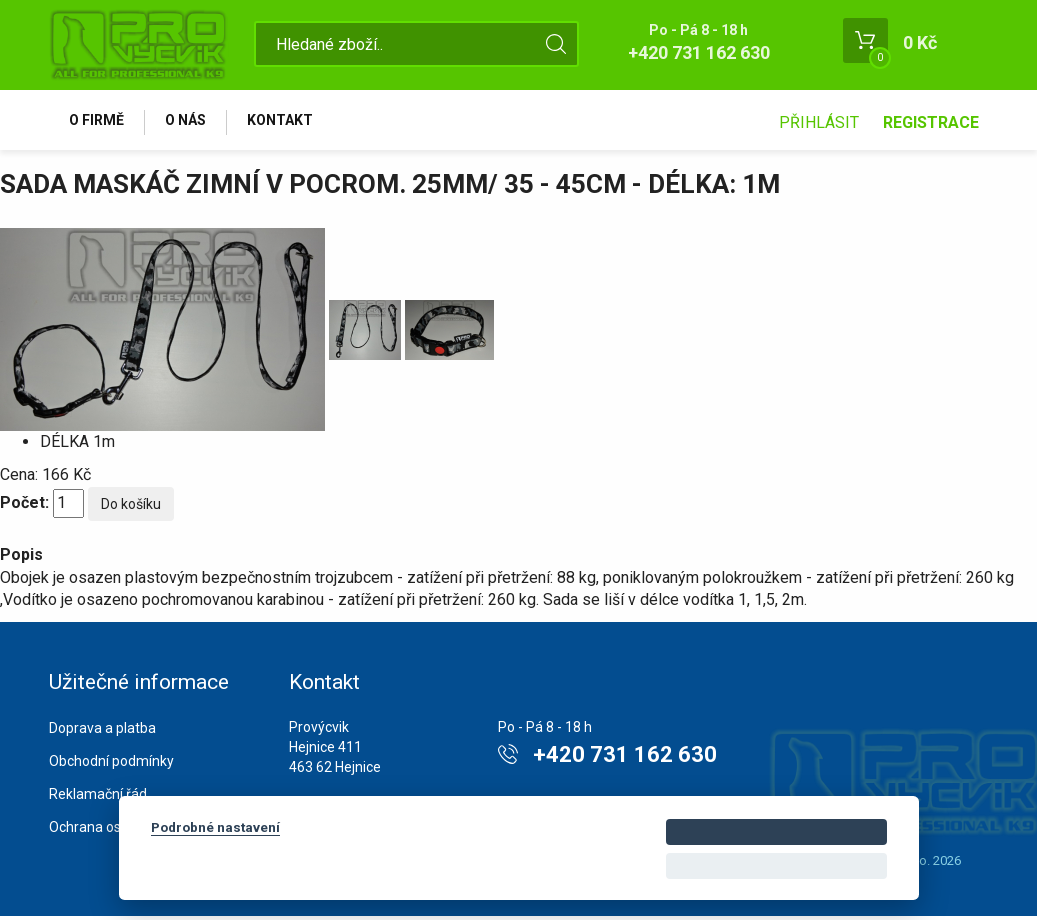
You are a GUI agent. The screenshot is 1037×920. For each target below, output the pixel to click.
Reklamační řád (98, 798)
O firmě (99, 122)
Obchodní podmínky (111, 766)
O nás (192, 122)
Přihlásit (819, 122)
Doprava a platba (102, 733)
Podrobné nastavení (215, 827)
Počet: (24, 507)
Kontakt (291, 122)
